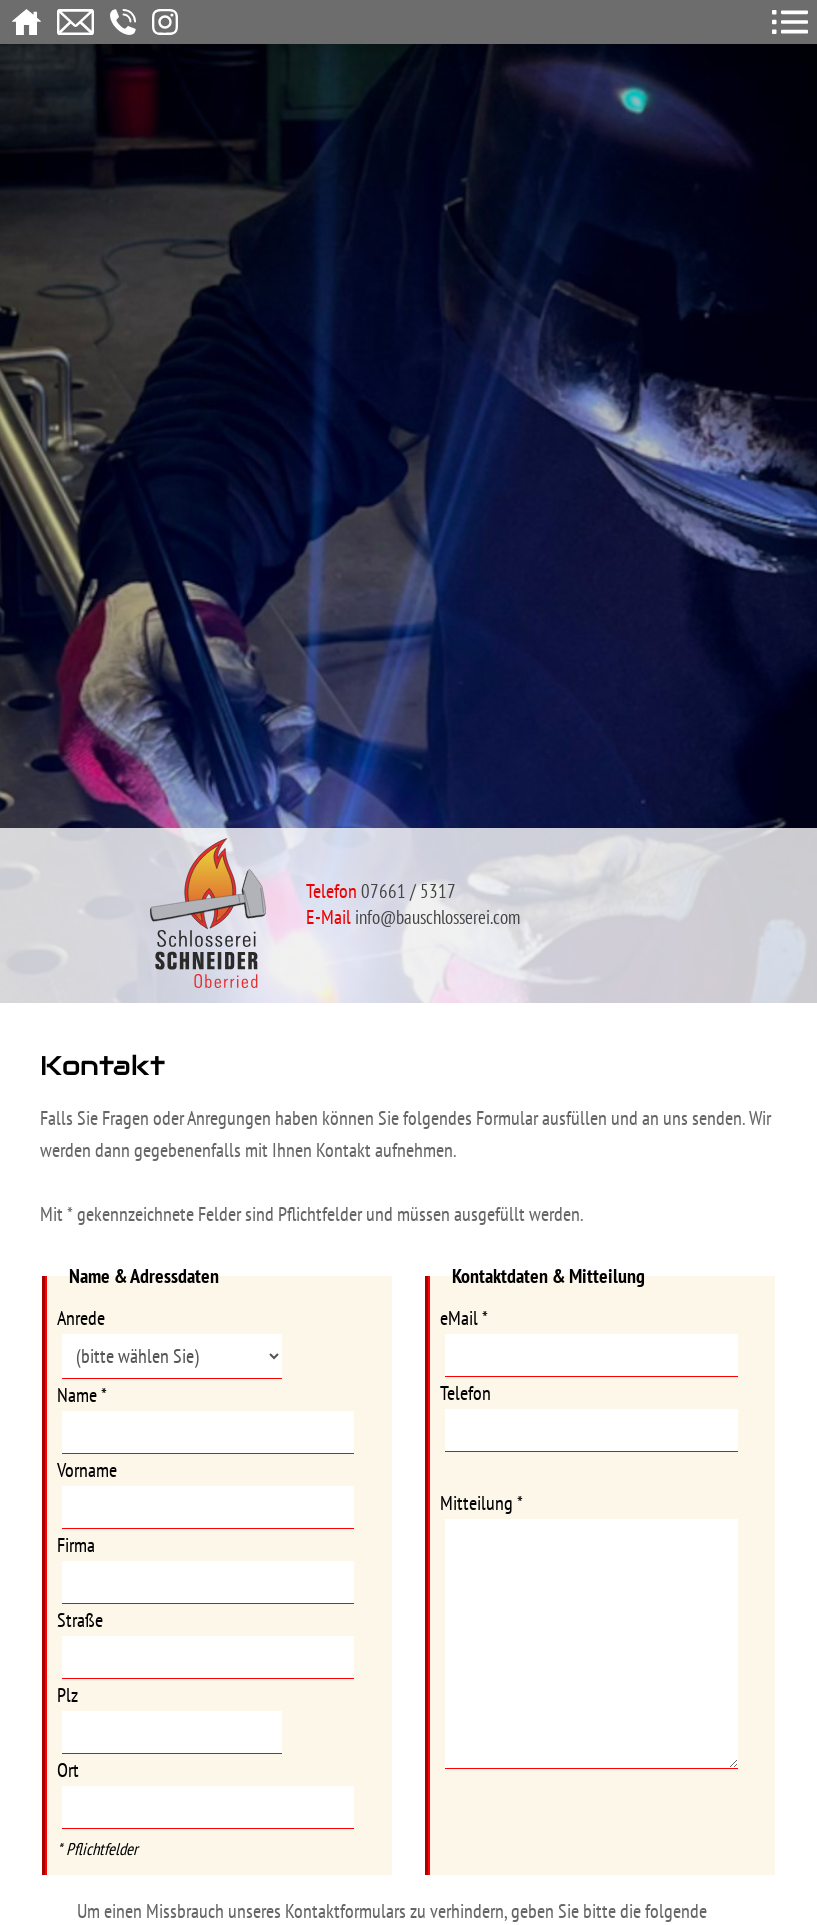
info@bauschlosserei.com (437, 917)
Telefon (465, 1393)
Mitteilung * (481, 1503)
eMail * (464, 1318)
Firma (76, 1545)
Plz (67, 1695)
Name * (82, 1395)
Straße (80, 1620)
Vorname (87, 1470)
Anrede (81, 1318)
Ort (68, 1770)
